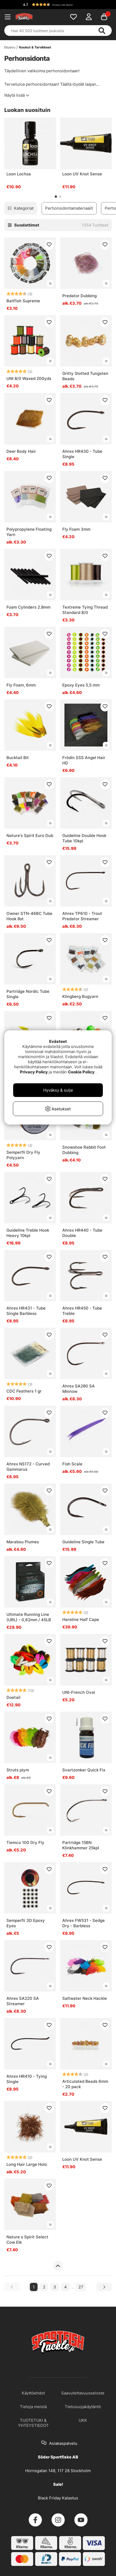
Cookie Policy (81, 1071)
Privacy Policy (34, 1071)
